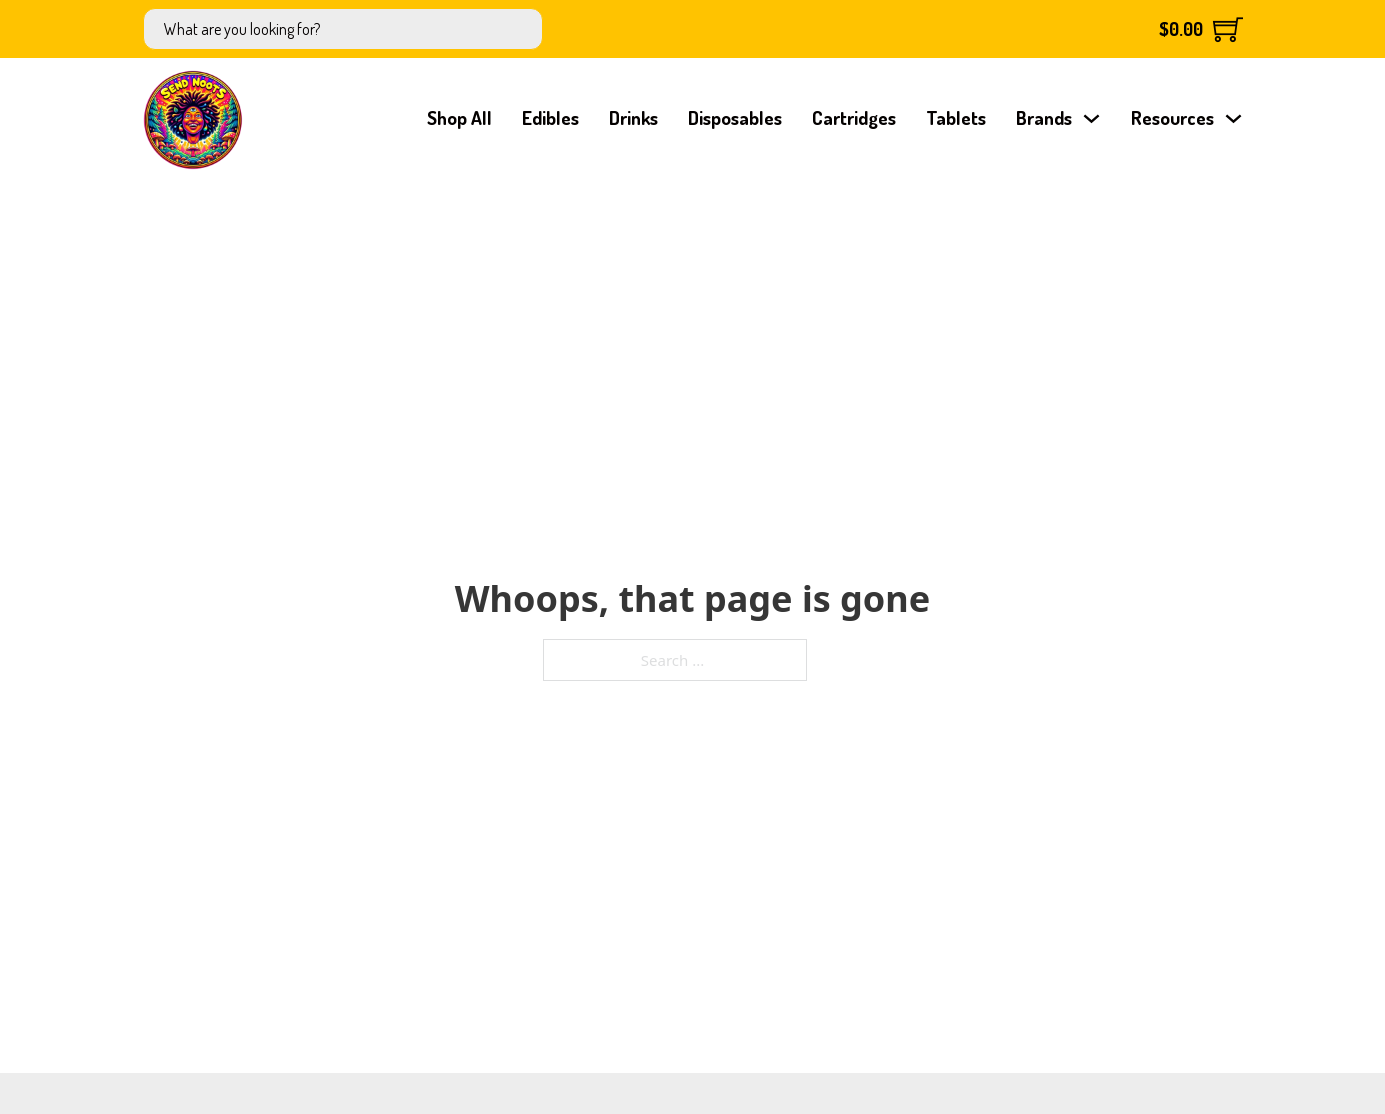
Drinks (633, 117)
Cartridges (854, 117)
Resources (1172, 117)
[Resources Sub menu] (1233, 118)
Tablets (956, 117)
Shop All (459, 117)
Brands (1044, 117)
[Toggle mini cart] (1201, 29)
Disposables (735, 117)
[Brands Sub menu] (1091, 118)
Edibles (550, 117)
